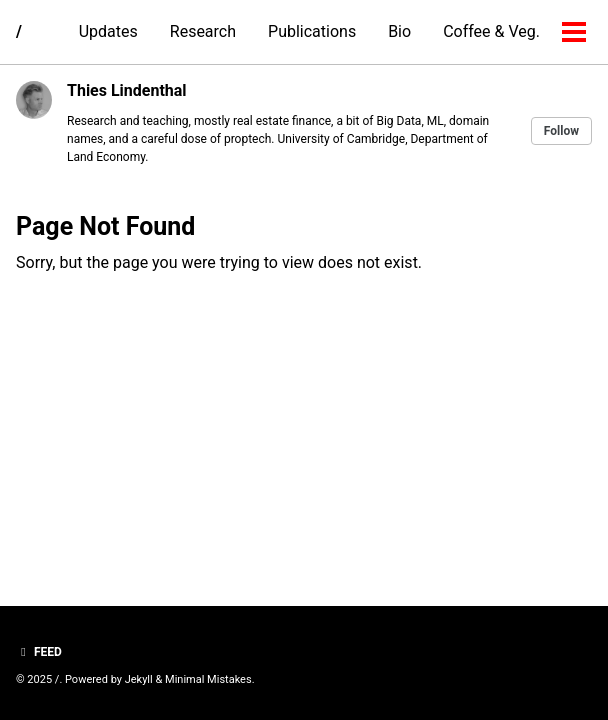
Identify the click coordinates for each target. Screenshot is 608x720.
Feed (39, 652)
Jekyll (139, 679)
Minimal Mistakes (208, 679)
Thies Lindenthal (127, 90)
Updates (108, 31)
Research (203, 31)
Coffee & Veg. (491, 31)
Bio (399, 31)
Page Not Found (105, 226)
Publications (312, 31)
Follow (561, 131)
